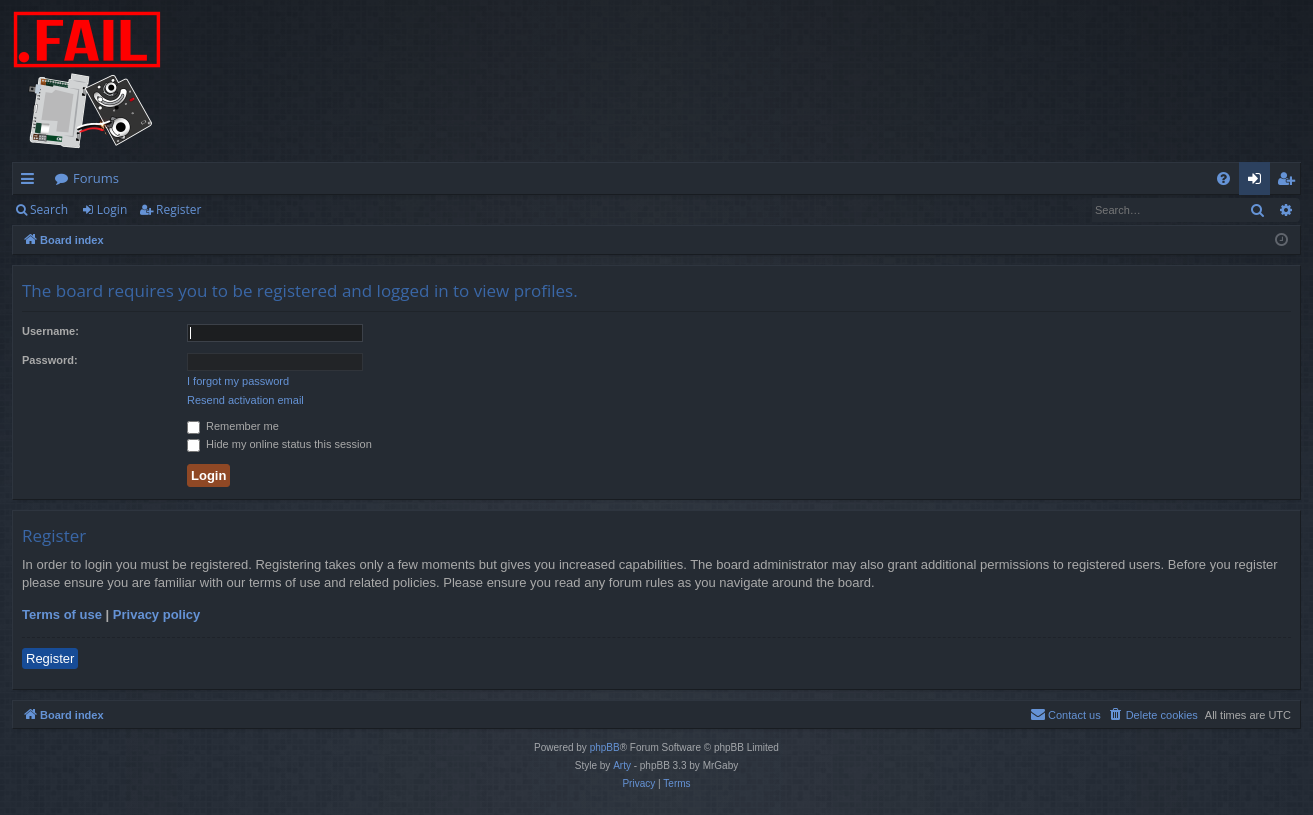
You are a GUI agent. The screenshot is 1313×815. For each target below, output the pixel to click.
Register (178, 209)
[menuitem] (1223, 178)
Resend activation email (245, 400)
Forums (96, 178)
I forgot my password (238, 381)
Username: (50, 331)
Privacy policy (156, 614)
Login (112, 209)
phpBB (605, 747)
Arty (622, 765)
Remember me (233, 426)
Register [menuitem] (1290, 182)
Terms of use (62, 614)
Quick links (31, 182)
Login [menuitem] (1258, 182)
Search (49, 209)
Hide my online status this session (279, 444)
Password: (50, 360)
